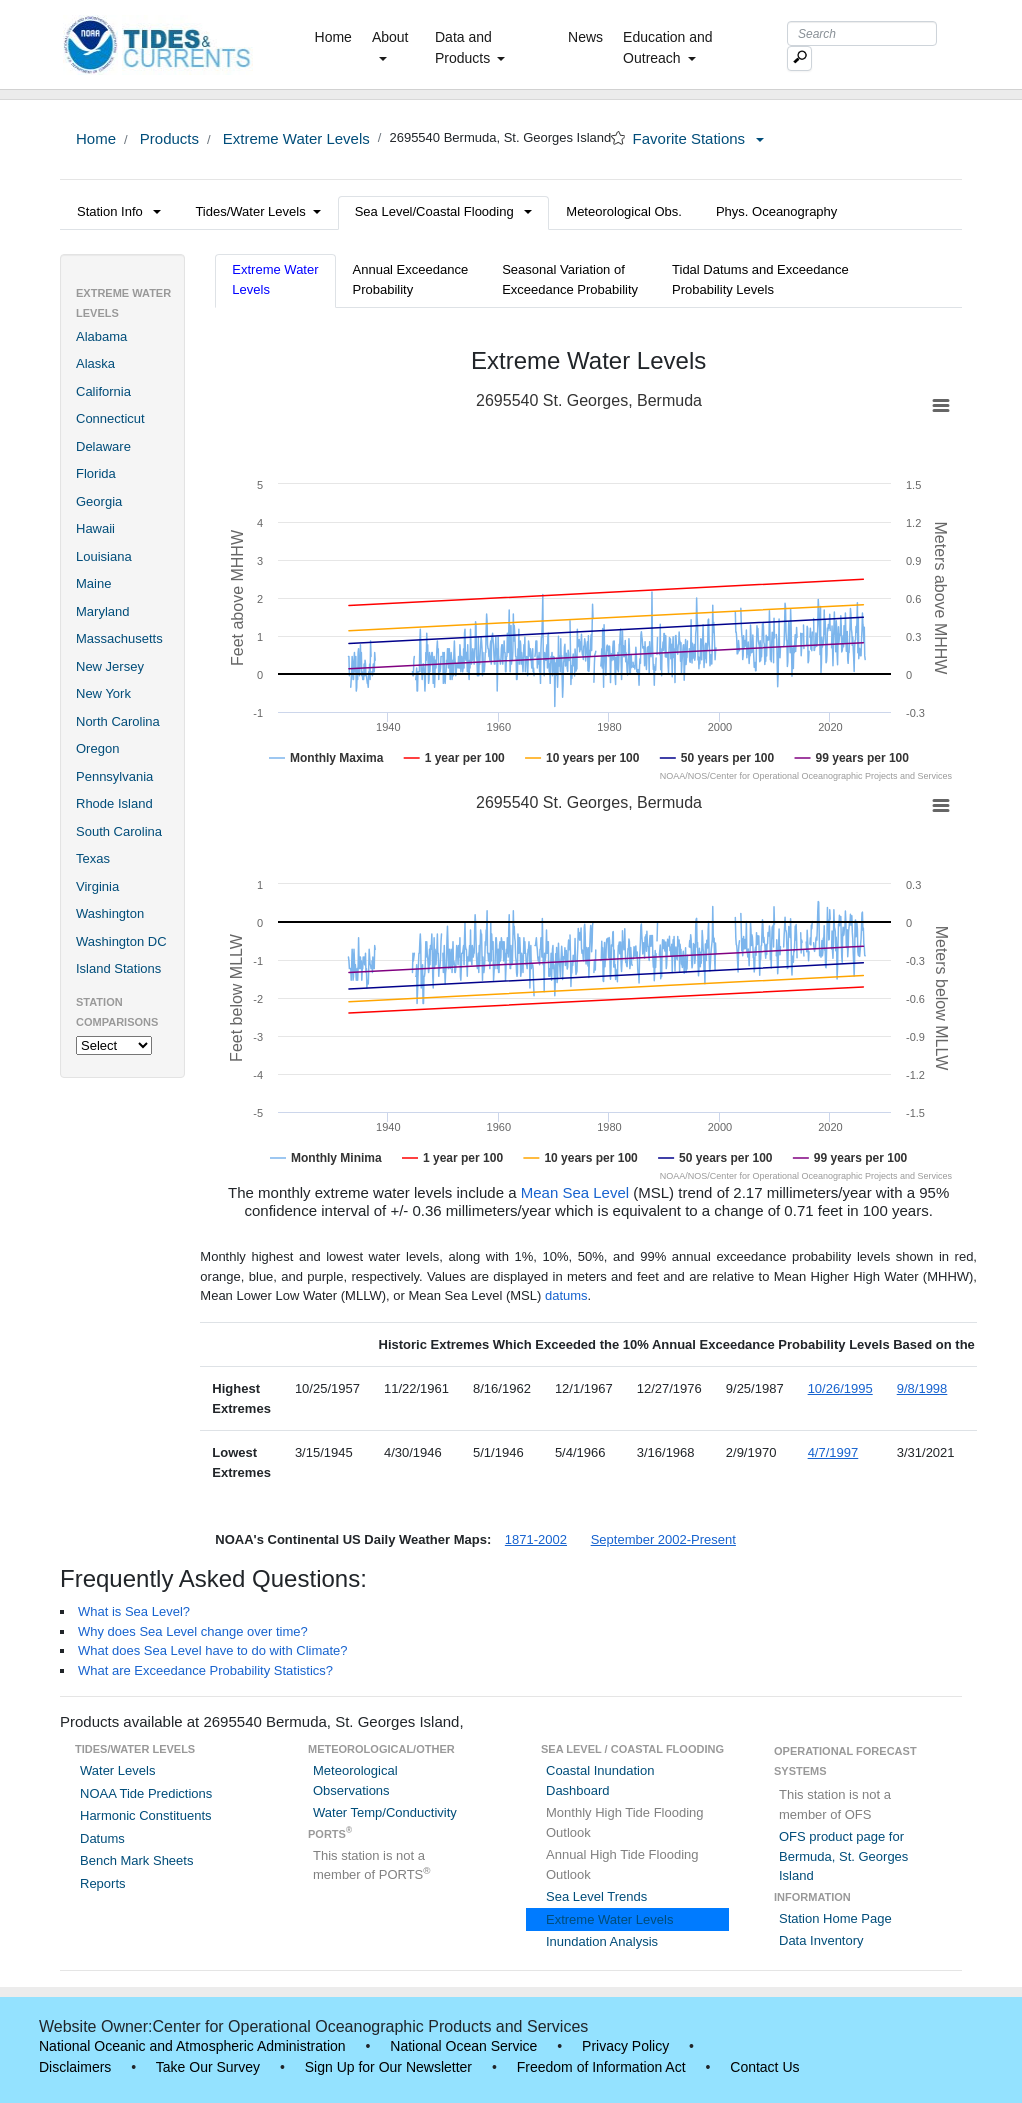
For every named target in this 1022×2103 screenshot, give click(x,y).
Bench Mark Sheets (136, 1860)
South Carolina (119, 831)
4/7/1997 (833, 1452)
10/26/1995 (840, 1388)
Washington (110, 913)
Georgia (99, 501)
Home (337, 36)
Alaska (95, 363)
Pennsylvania (114, 776)
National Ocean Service (463, 2046)
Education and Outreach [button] (668, 47)
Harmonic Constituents (146, 1815)
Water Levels (117, 1770)
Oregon (97, 748)
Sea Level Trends (596, 1896)
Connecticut (110, 418)
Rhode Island (114, 803)
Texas (93, 858)
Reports (103, 1883)
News (585, 37)
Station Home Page (835, 1918)
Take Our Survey (208, 2067)
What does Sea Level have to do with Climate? (213, 1650)
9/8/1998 (922, 1388)
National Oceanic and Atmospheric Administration (192, 2046)
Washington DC (121, 941)
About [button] (390, 45)
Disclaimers (75, 2067)
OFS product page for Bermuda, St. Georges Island (843, 1856)
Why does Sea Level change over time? (193, 1631)
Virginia (97, 886)
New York (103, 693)
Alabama (101, 336)
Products (167, 138)
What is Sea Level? (134, 1611)
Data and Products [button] (470, 47)
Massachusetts (119, 638)
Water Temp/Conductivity (385, 1812)
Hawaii (95, 528)
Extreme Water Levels (294, 138)
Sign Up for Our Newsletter (388, 2067)
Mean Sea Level (575, 1192)
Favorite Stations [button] (699, 138)
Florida (96, 473)
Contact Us (764, 2067)
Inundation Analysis (602, 1941)
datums (566, 1295)
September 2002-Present (663, 1539)
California (103, 391)
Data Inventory (821, 1940)
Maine (93, 583)
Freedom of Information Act (601, 2067)
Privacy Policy (625, 2046)
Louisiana (104, 556)
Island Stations (118, 968)
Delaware (103, 446)
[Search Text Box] (862, 33)
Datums (102, 1838)
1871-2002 (536, 1539)
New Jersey (110, 666)
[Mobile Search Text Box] (799, 58)
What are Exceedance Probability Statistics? (205, 1670)
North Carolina (118, 721)
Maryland (102, 611)
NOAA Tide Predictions (146, 1793)
